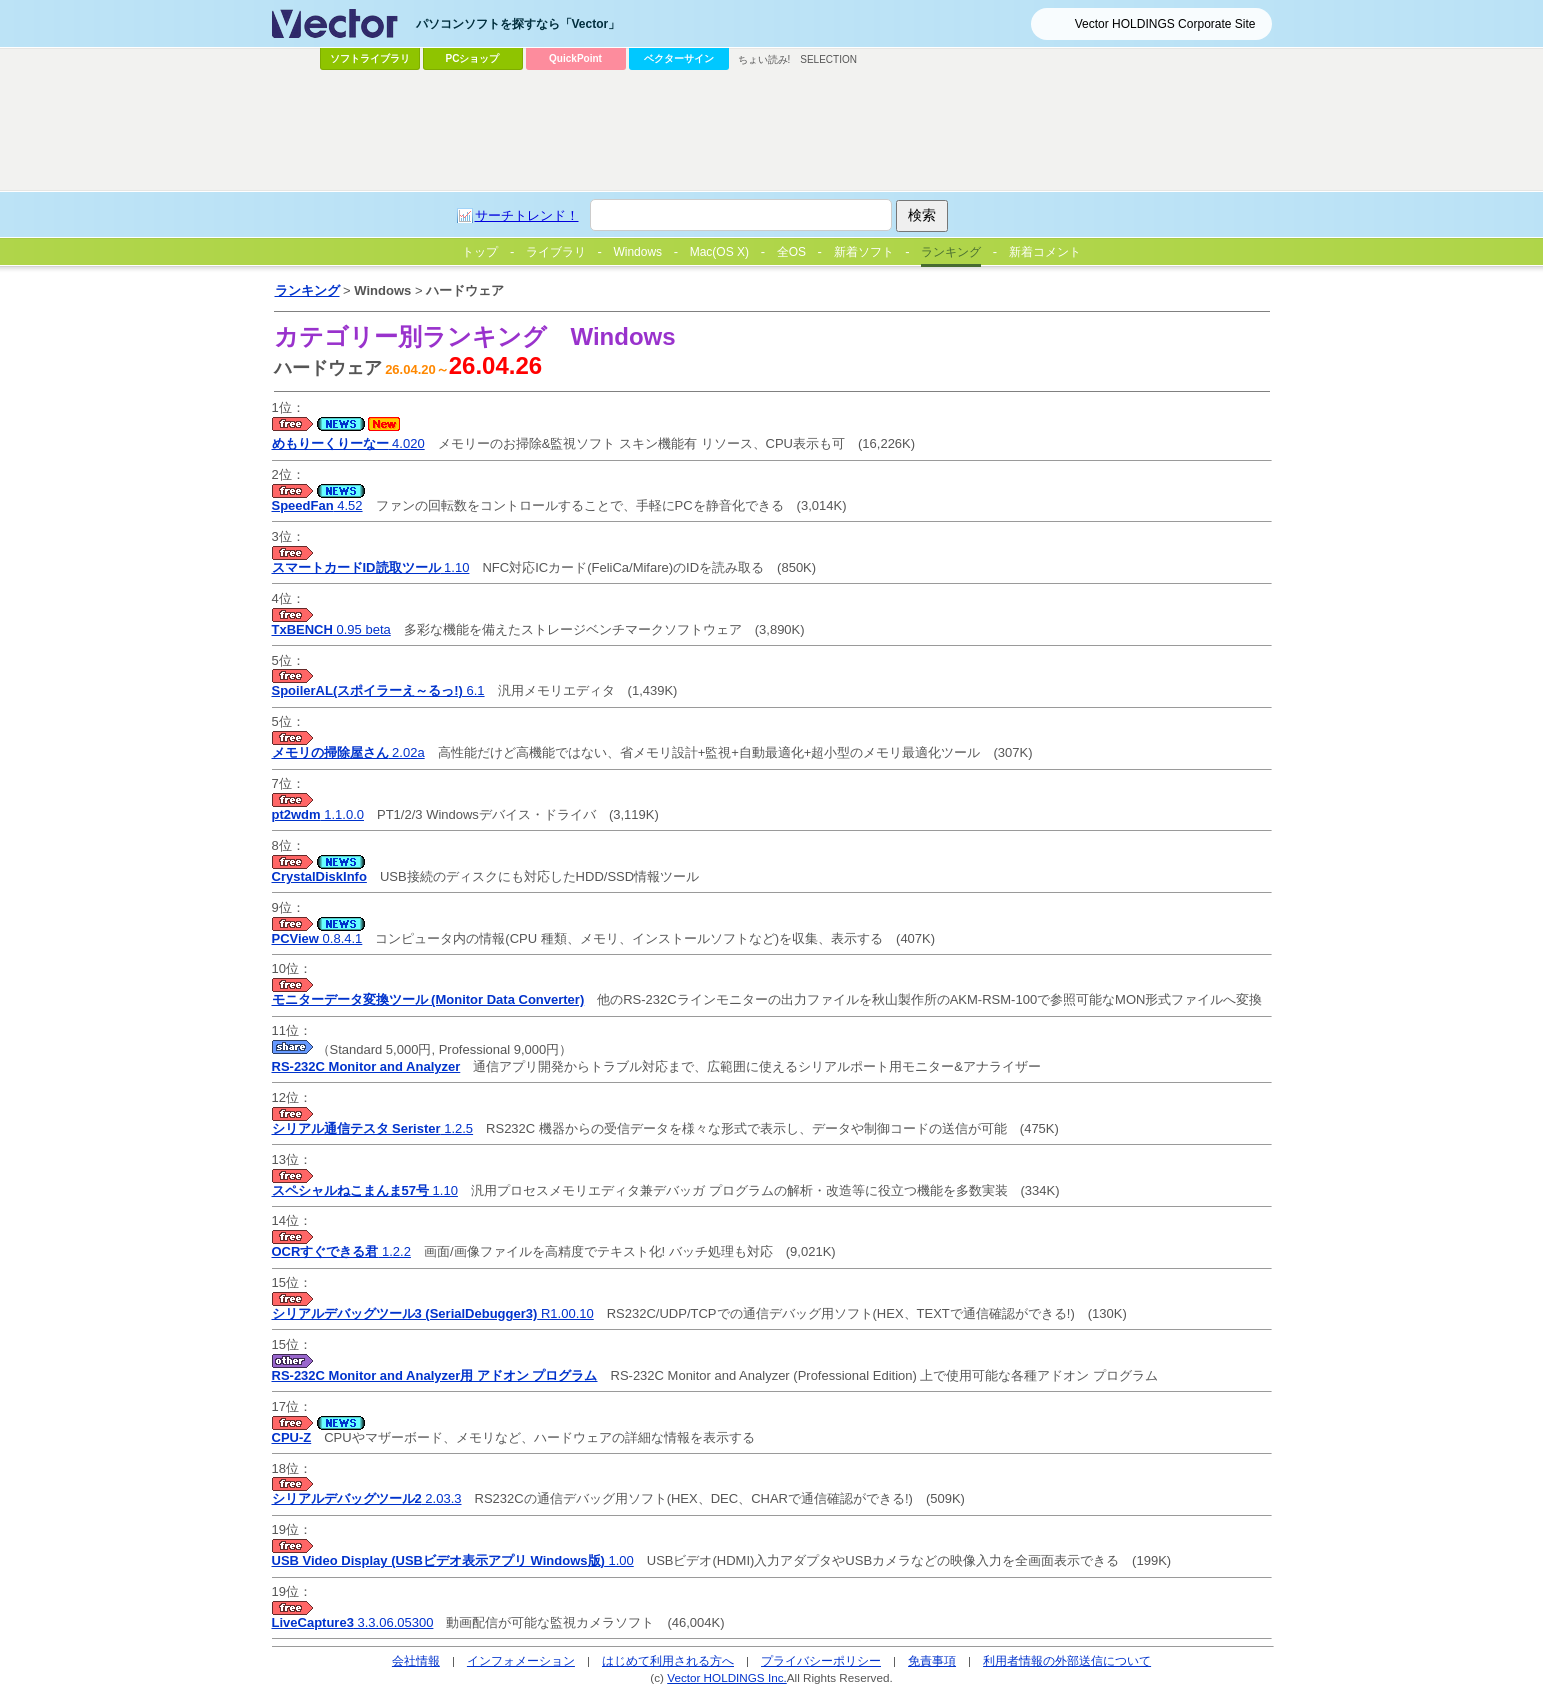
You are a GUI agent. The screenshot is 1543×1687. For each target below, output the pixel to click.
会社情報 (416, 1660)
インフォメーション (521, 1660)
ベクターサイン (679, 58)
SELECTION (828, 59)
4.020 (348, 443)
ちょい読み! (764, 59)
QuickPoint (575, 58)
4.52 (317, 505)
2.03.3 (367, 1498)
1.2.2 (341, 1251)
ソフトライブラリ (370, 58)
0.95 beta (331, 629)
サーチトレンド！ (527, 215)
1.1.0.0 (318, 814)
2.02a (348, 752)
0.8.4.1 (317, 938)
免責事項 (932, 1660)
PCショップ (473, 58)
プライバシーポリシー (821, 1660)
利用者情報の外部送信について (1067, 1660)
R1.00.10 (433, 1313)
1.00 (453, 1560)
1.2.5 (373, 1128)
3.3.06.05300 (353, 1622)
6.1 (378, 690)
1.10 (371, 567)
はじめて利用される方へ (668, 1660)
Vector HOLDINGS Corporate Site (1165, 24)
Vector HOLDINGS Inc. (727, 1677)
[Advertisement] (772, 131)
